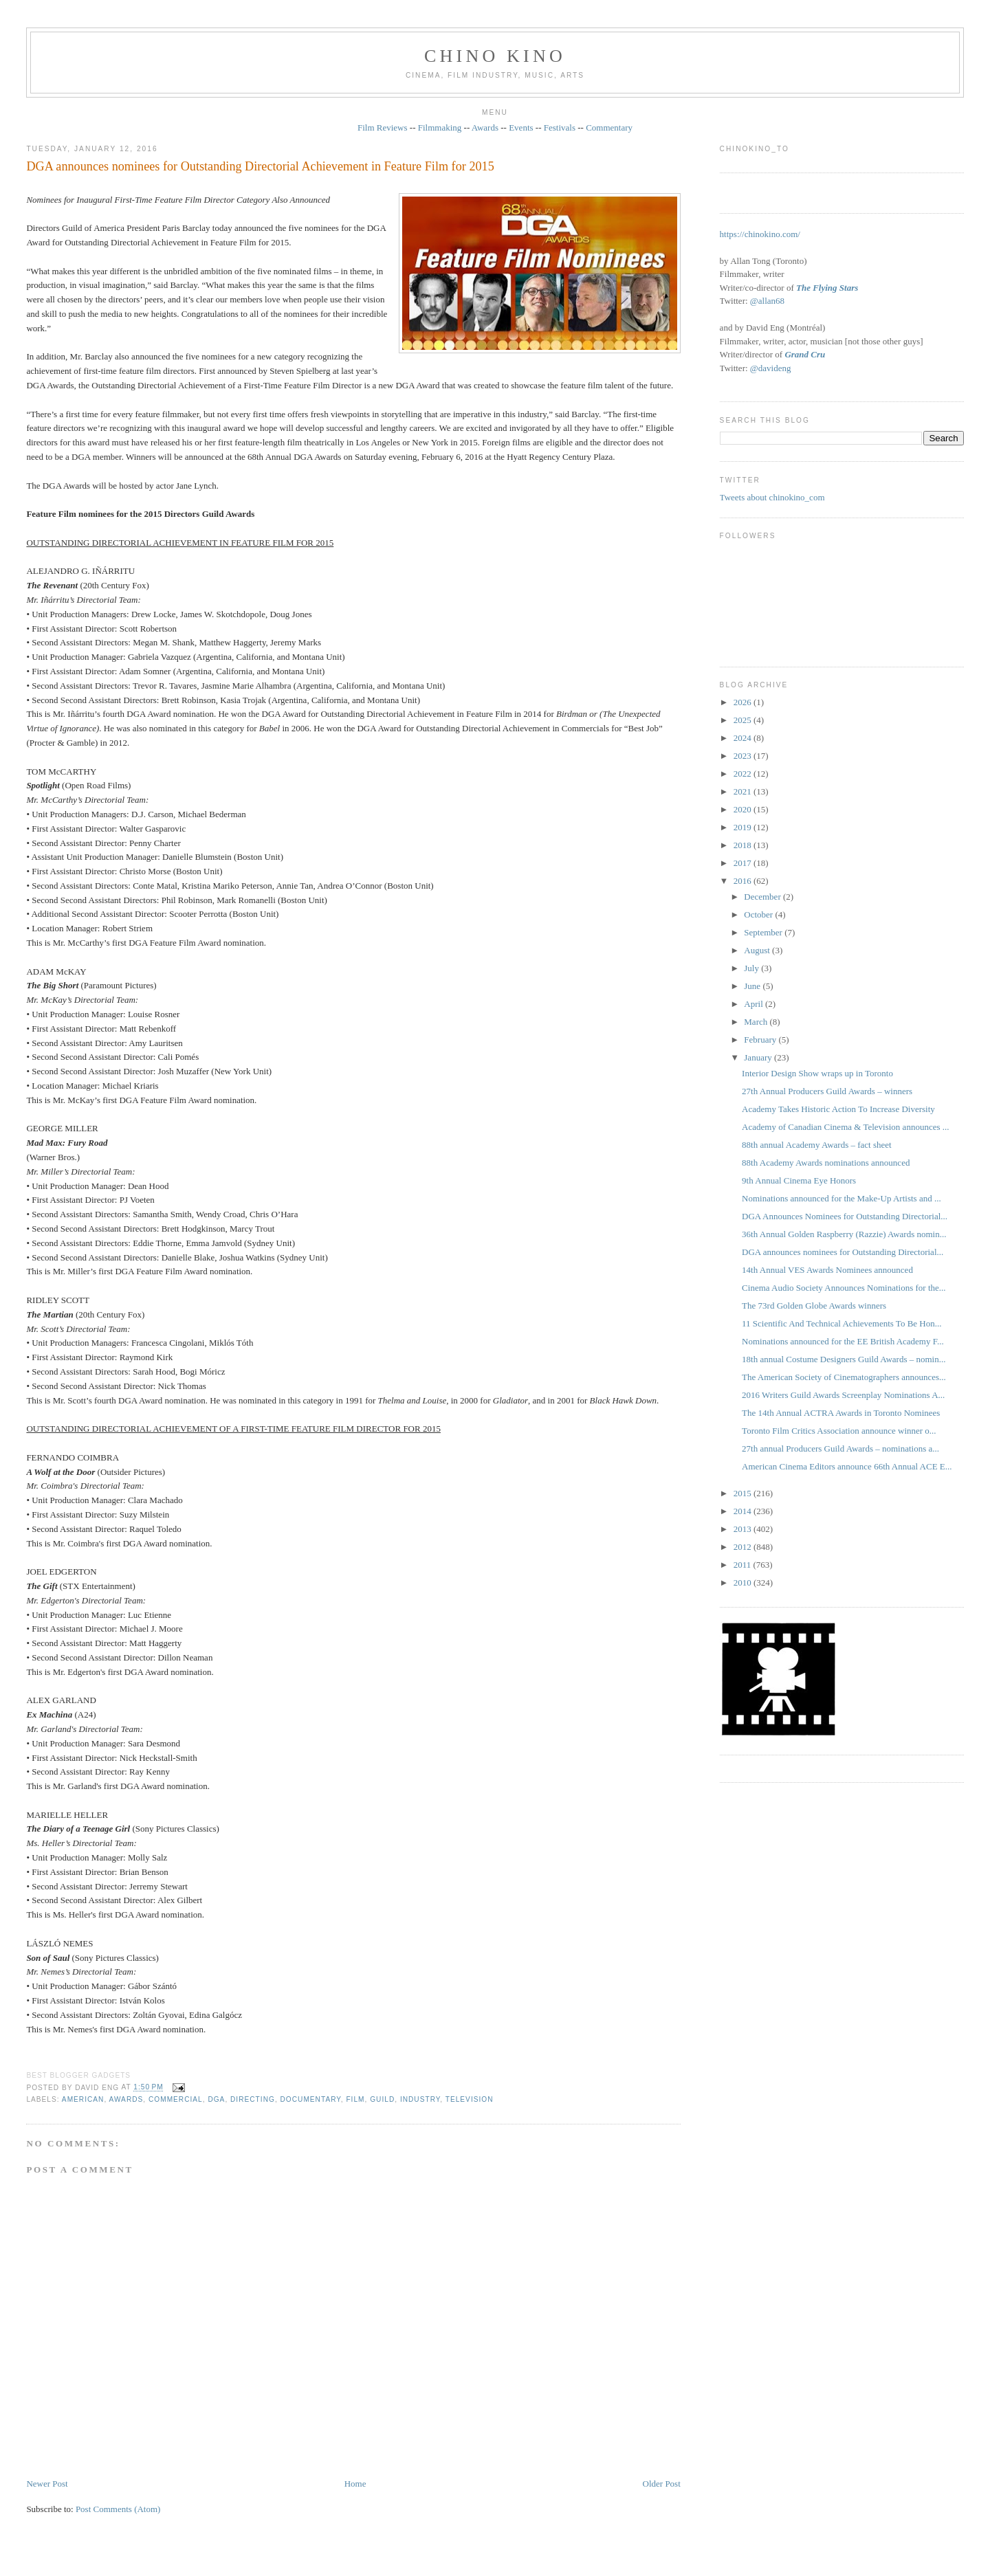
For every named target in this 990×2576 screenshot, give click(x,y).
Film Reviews (383, 127)
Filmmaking (440, 127)
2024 (744, 738)
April (754, 1004)
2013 (744, 1529)
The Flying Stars (827, 287)
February (761, 1039)
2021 (744, 791)
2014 (744, 1511)
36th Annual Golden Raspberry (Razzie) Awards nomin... (844, 1234)
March (756, 1022)
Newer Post (46, 2483)
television (470, 2099)
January (759, 1057)
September (764, 932)
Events (521, 127)
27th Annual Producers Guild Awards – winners (827, 1091)
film (355, 2099)
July (752, 968)
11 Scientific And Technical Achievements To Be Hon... (841, 1323)
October (759, 914)
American (83, 2099)
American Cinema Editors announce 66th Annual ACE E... (847, 1466)
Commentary (609, 127)
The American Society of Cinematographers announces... (844, 1377)
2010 (744, 1582)
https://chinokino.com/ (760, 234)
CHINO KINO (495, 56)
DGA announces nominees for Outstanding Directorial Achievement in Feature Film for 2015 (260, 166)
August (758, 950)
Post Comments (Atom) (118, 2509)
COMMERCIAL (175, 2099)
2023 (744, 756)
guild (382, 2099)
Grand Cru (804, 354)
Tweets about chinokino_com (772, 497)
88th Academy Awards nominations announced (826, 1162)
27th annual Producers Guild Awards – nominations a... (840, 1448)
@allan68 (767, 301)
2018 (744, 845)
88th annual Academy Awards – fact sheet (817, 1145)
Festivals (559, 127)
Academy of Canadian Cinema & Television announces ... (845, 1127)
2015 (744, 1493)
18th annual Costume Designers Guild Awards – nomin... (843, 1359)
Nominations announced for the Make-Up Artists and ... (841, 1198)
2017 (744, 863)
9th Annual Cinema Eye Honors (799, 1180)
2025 (744, 720)
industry (420, 2099)
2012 (744, 1547)
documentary (310, 2099)
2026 (744, 702)
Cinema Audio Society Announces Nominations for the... (843, 1288)
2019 (744, 827)
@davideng (770, 368)
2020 (744, 809)
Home (355, 2483)
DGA (216, 2099)
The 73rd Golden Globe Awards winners (814, 1305)
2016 (744, 881)
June (753, 986)
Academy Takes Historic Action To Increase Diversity (838, 1109)
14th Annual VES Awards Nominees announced (827, 1270)
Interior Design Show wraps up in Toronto (817, 1073)
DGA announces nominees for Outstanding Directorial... (842, 1252)
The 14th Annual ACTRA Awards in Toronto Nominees (841, 1413)
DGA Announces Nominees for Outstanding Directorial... (844, 1216)
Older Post (662, 2483)
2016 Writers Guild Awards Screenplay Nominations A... (843, 1395)
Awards (485, 127)
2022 (744, 773)
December (763, 896)
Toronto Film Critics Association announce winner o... (839, 1430)
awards (126, 2099)
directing (252, 2099)
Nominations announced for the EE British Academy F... (843, 1341)
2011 (744, 1564)
